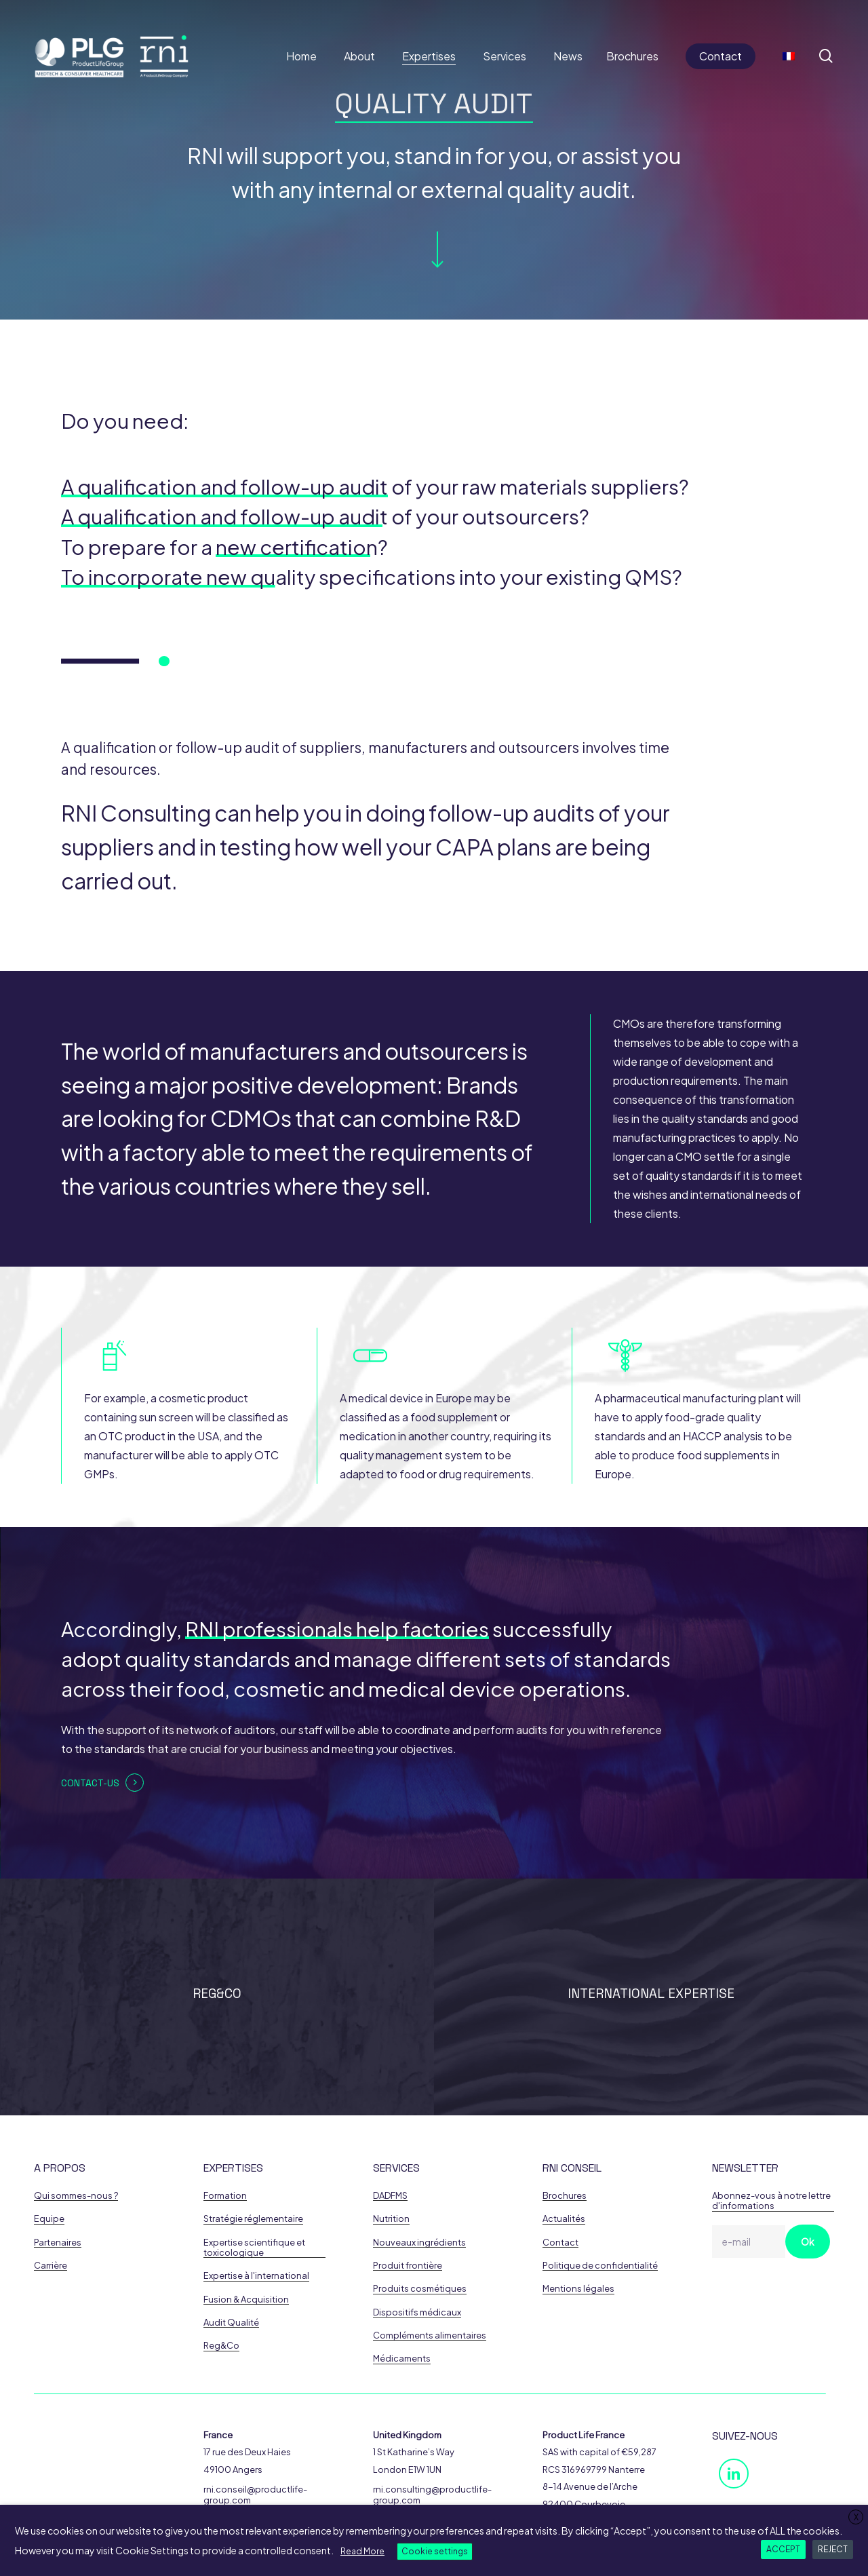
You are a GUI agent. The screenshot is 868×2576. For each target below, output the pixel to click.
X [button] (856, 2517)
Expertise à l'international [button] (256, 2276)
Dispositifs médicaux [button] (417, 2312)
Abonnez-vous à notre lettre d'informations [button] (771, 2201)
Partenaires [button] (57, 2242)
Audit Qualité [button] (231, 2323)
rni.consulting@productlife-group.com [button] (432, 2494)
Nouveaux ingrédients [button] (419, 2242)
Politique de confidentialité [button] (600, 2266)
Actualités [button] (563, 2219)
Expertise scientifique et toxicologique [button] (254, 2247)
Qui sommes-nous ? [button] (76, 2196)
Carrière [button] (50, 2266)
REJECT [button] (833, 2549)
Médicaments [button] (402, 2358)
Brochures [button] (564, 2196)
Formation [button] (225, 2196)
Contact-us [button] (90, 1783)
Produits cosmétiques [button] (420, 2289)
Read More (362, 2551)
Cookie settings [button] (434, 2551)
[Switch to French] (789, 56)
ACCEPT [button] (783, 2549)
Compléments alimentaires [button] (429, 2335)
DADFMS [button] (390, 2196)
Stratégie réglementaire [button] (253, 2219)
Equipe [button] (49, 2219)
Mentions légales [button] (578, 2289)
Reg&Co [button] (221, 2346)
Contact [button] (560, 2242)
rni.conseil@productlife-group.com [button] (255, 2494)
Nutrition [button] (391, 2219)
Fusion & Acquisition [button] (246, 2299)
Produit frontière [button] (407, 2266)
